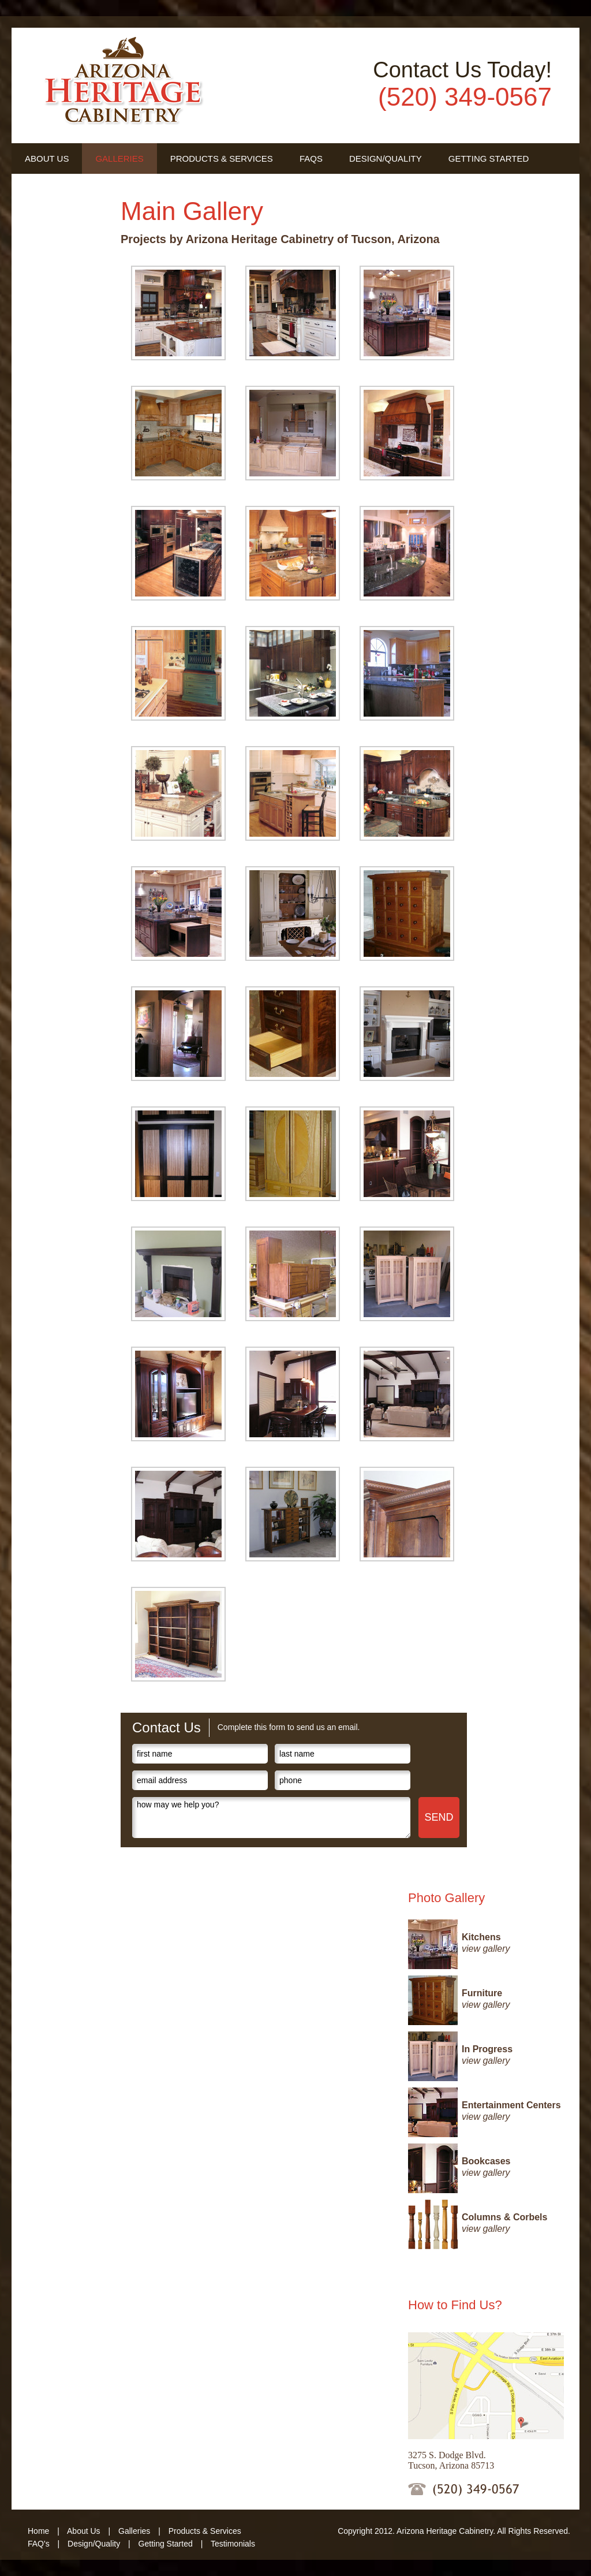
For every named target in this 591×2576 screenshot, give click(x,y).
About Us (47, 158)
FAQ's (39, 2543)
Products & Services (221, 158)
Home (38, 2531)
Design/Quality (385, 158)
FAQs (311, 158)
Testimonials (56, 189)
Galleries (119, 158)
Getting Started (488, 158)
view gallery (486, 1949)
